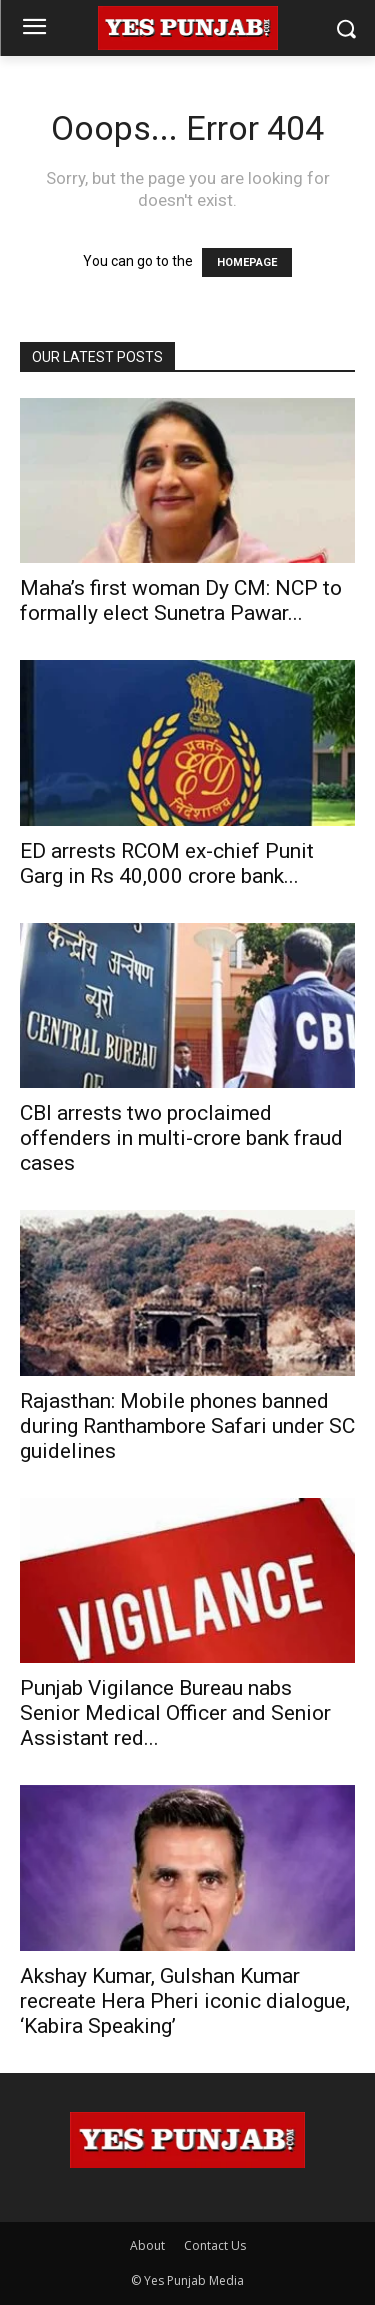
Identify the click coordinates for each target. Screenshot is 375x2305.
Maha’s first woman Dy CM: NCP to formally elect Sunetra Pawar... (181, 600)
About (147, 2245)
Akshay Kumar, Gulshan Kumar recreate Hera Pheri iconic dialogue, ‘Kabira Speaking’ (185, 2001)
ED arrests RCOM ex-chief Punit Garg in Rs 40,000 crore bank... (167, 863)
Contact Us (215, 2245)
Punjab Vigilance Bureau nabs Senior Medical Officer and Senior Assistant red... (175, 1713)
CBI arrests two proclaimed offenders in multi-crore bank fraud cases (181, 1138)
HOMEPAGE (247, 262)
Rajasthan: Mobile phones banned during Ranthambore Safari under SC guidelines (187, 1426)
